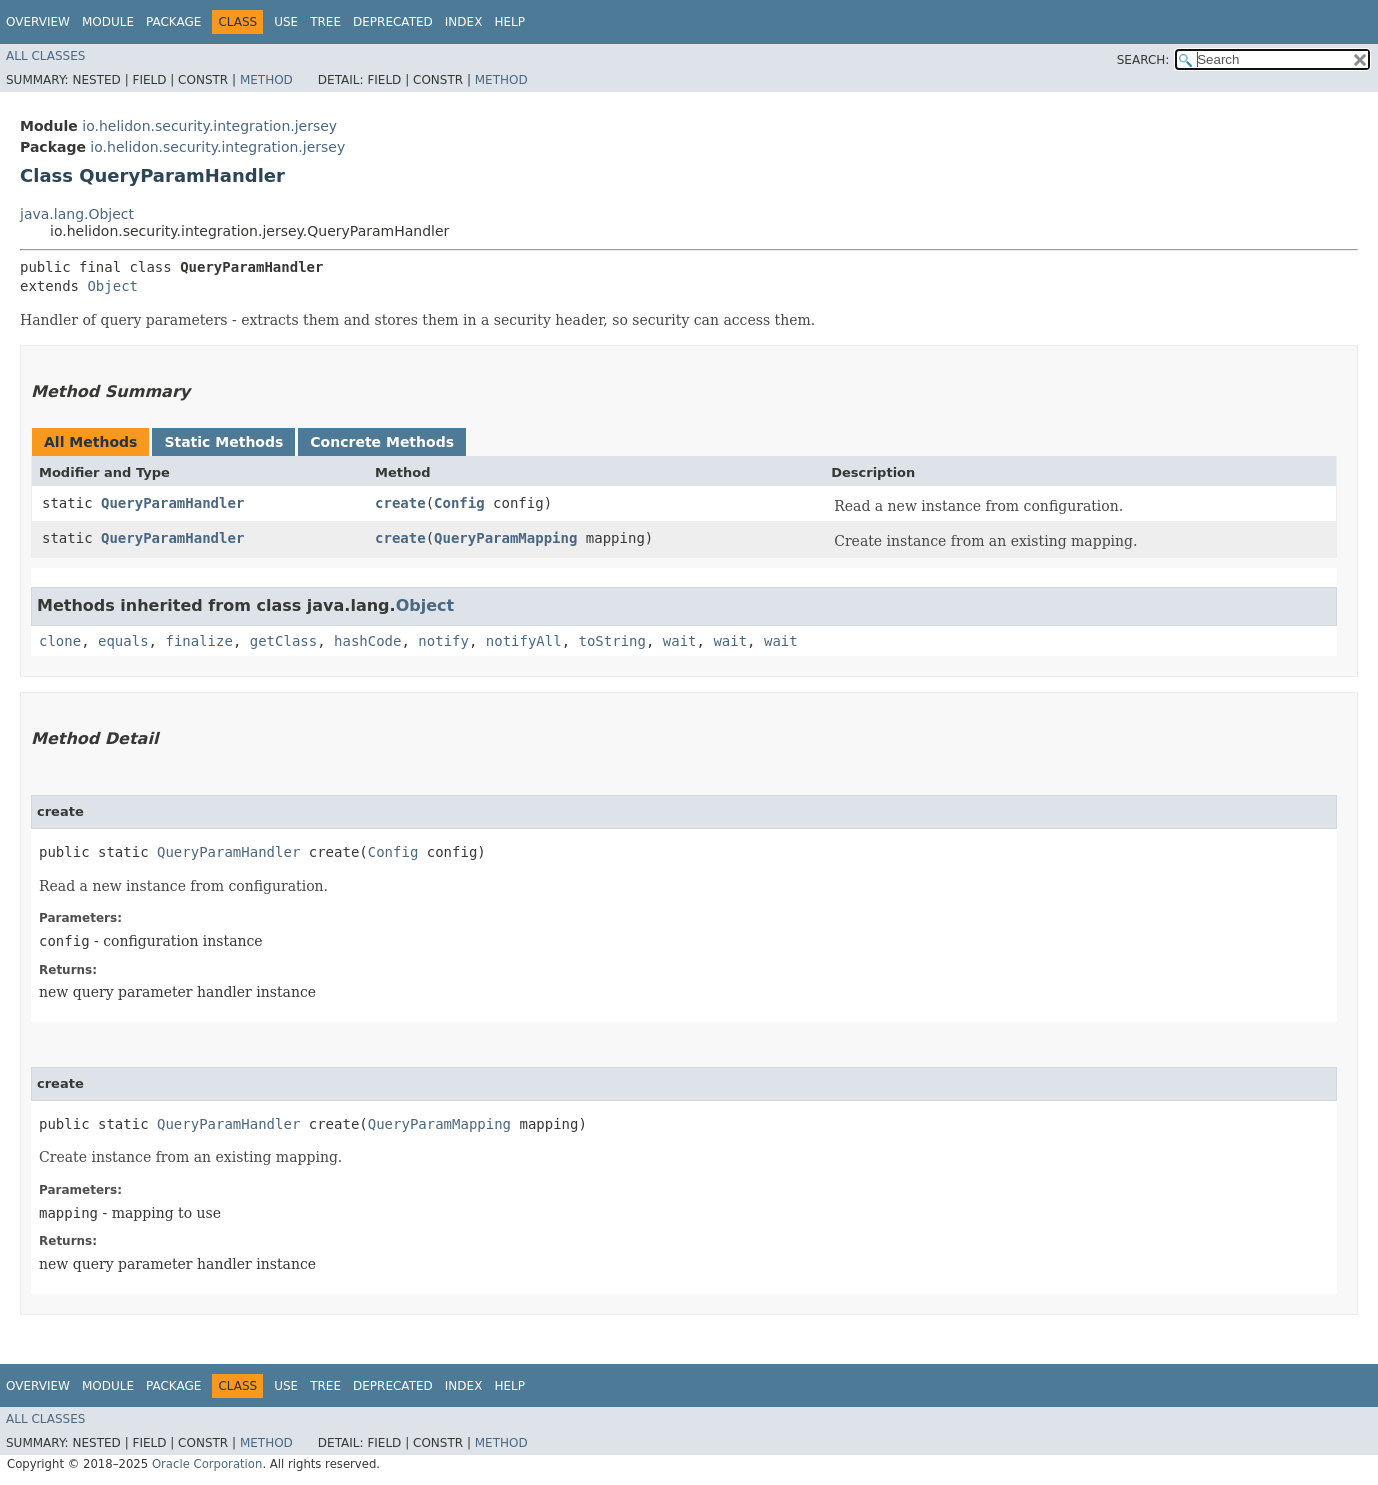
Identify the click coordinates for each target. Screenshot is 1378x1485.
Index (464, 22)
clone (60, 641)
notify (443, 641)
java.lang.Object (77, 214)
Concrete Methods (382, 442)
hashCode (367, 641)
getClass (283, 641)
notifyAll (524, 641)
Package (173, 22)
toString (612, 641)
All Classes (45, 56)
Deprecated (393, 22)
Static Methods (223, 442)
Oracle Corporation (207, 1464)
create (400, 503)
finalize (198, 641)
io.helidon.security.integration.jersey (209, 126)
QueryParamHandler (172, 503)
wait (680, 641)
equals (123, 641)
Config (459, 503)
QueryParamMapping (505, 538)
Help (509, 22)
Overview (38, 22)
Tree (325, 22)
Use (286, 22)
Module (108, 22)
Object (112, 286)
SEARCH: (1143, 60)
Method (266, 80)
